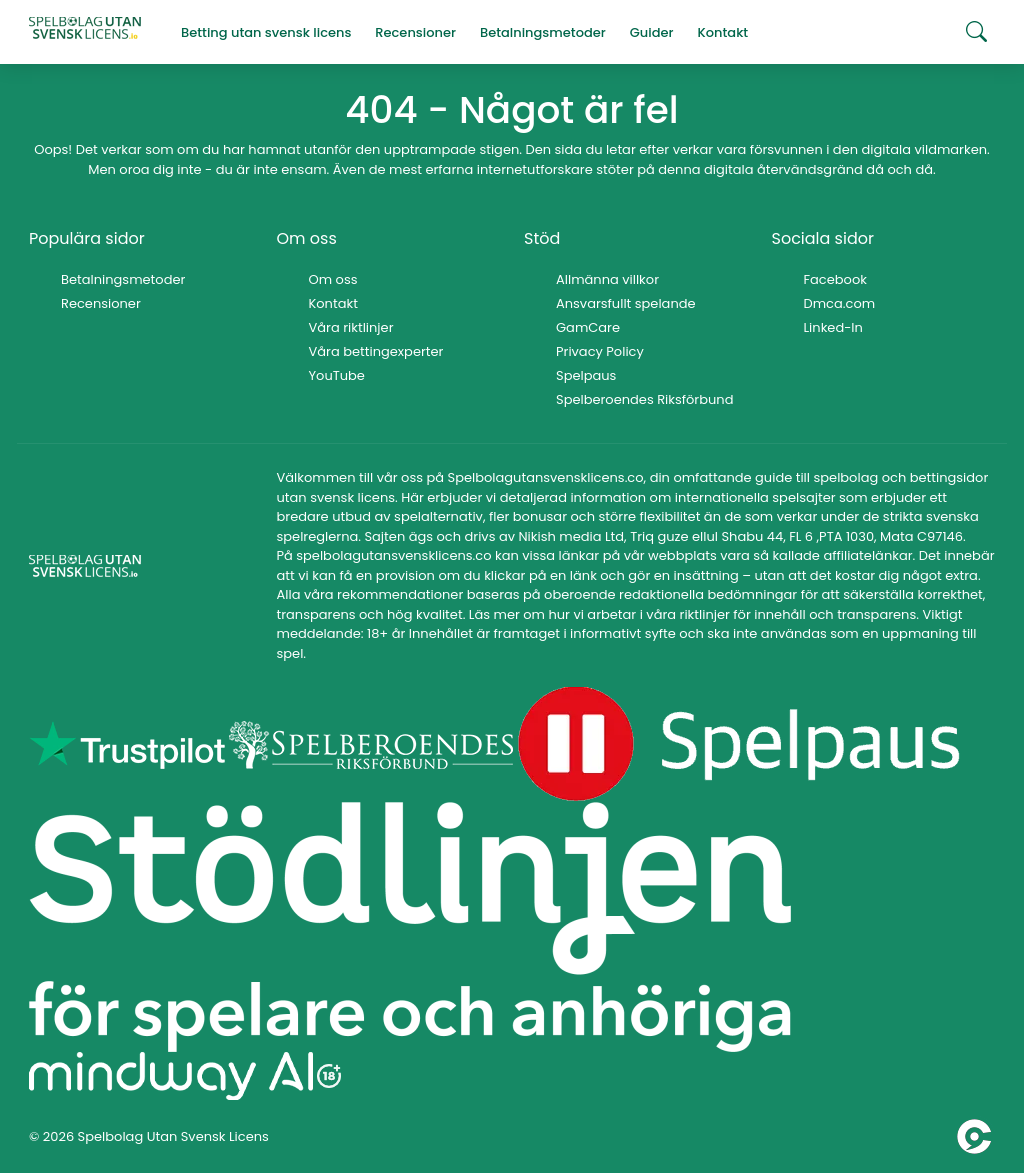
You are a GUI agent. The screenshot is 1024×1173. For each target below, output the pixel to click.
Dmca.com (840, 303)
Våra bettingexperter (376, 351)
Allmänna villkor (607, 279)
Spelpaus (586, 375)
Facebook (835, 279)
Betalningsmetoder (123, 279)
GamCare (588, 327)
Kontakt (333, 303)
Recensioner (101, 303)
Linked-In (833, 327)
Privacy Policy (600, 351)
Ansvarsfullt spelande (626, 303)
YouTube (337, 375)
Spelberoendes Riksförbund (644, 399)
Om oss (333, 279)
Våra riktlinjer (351, 327)
